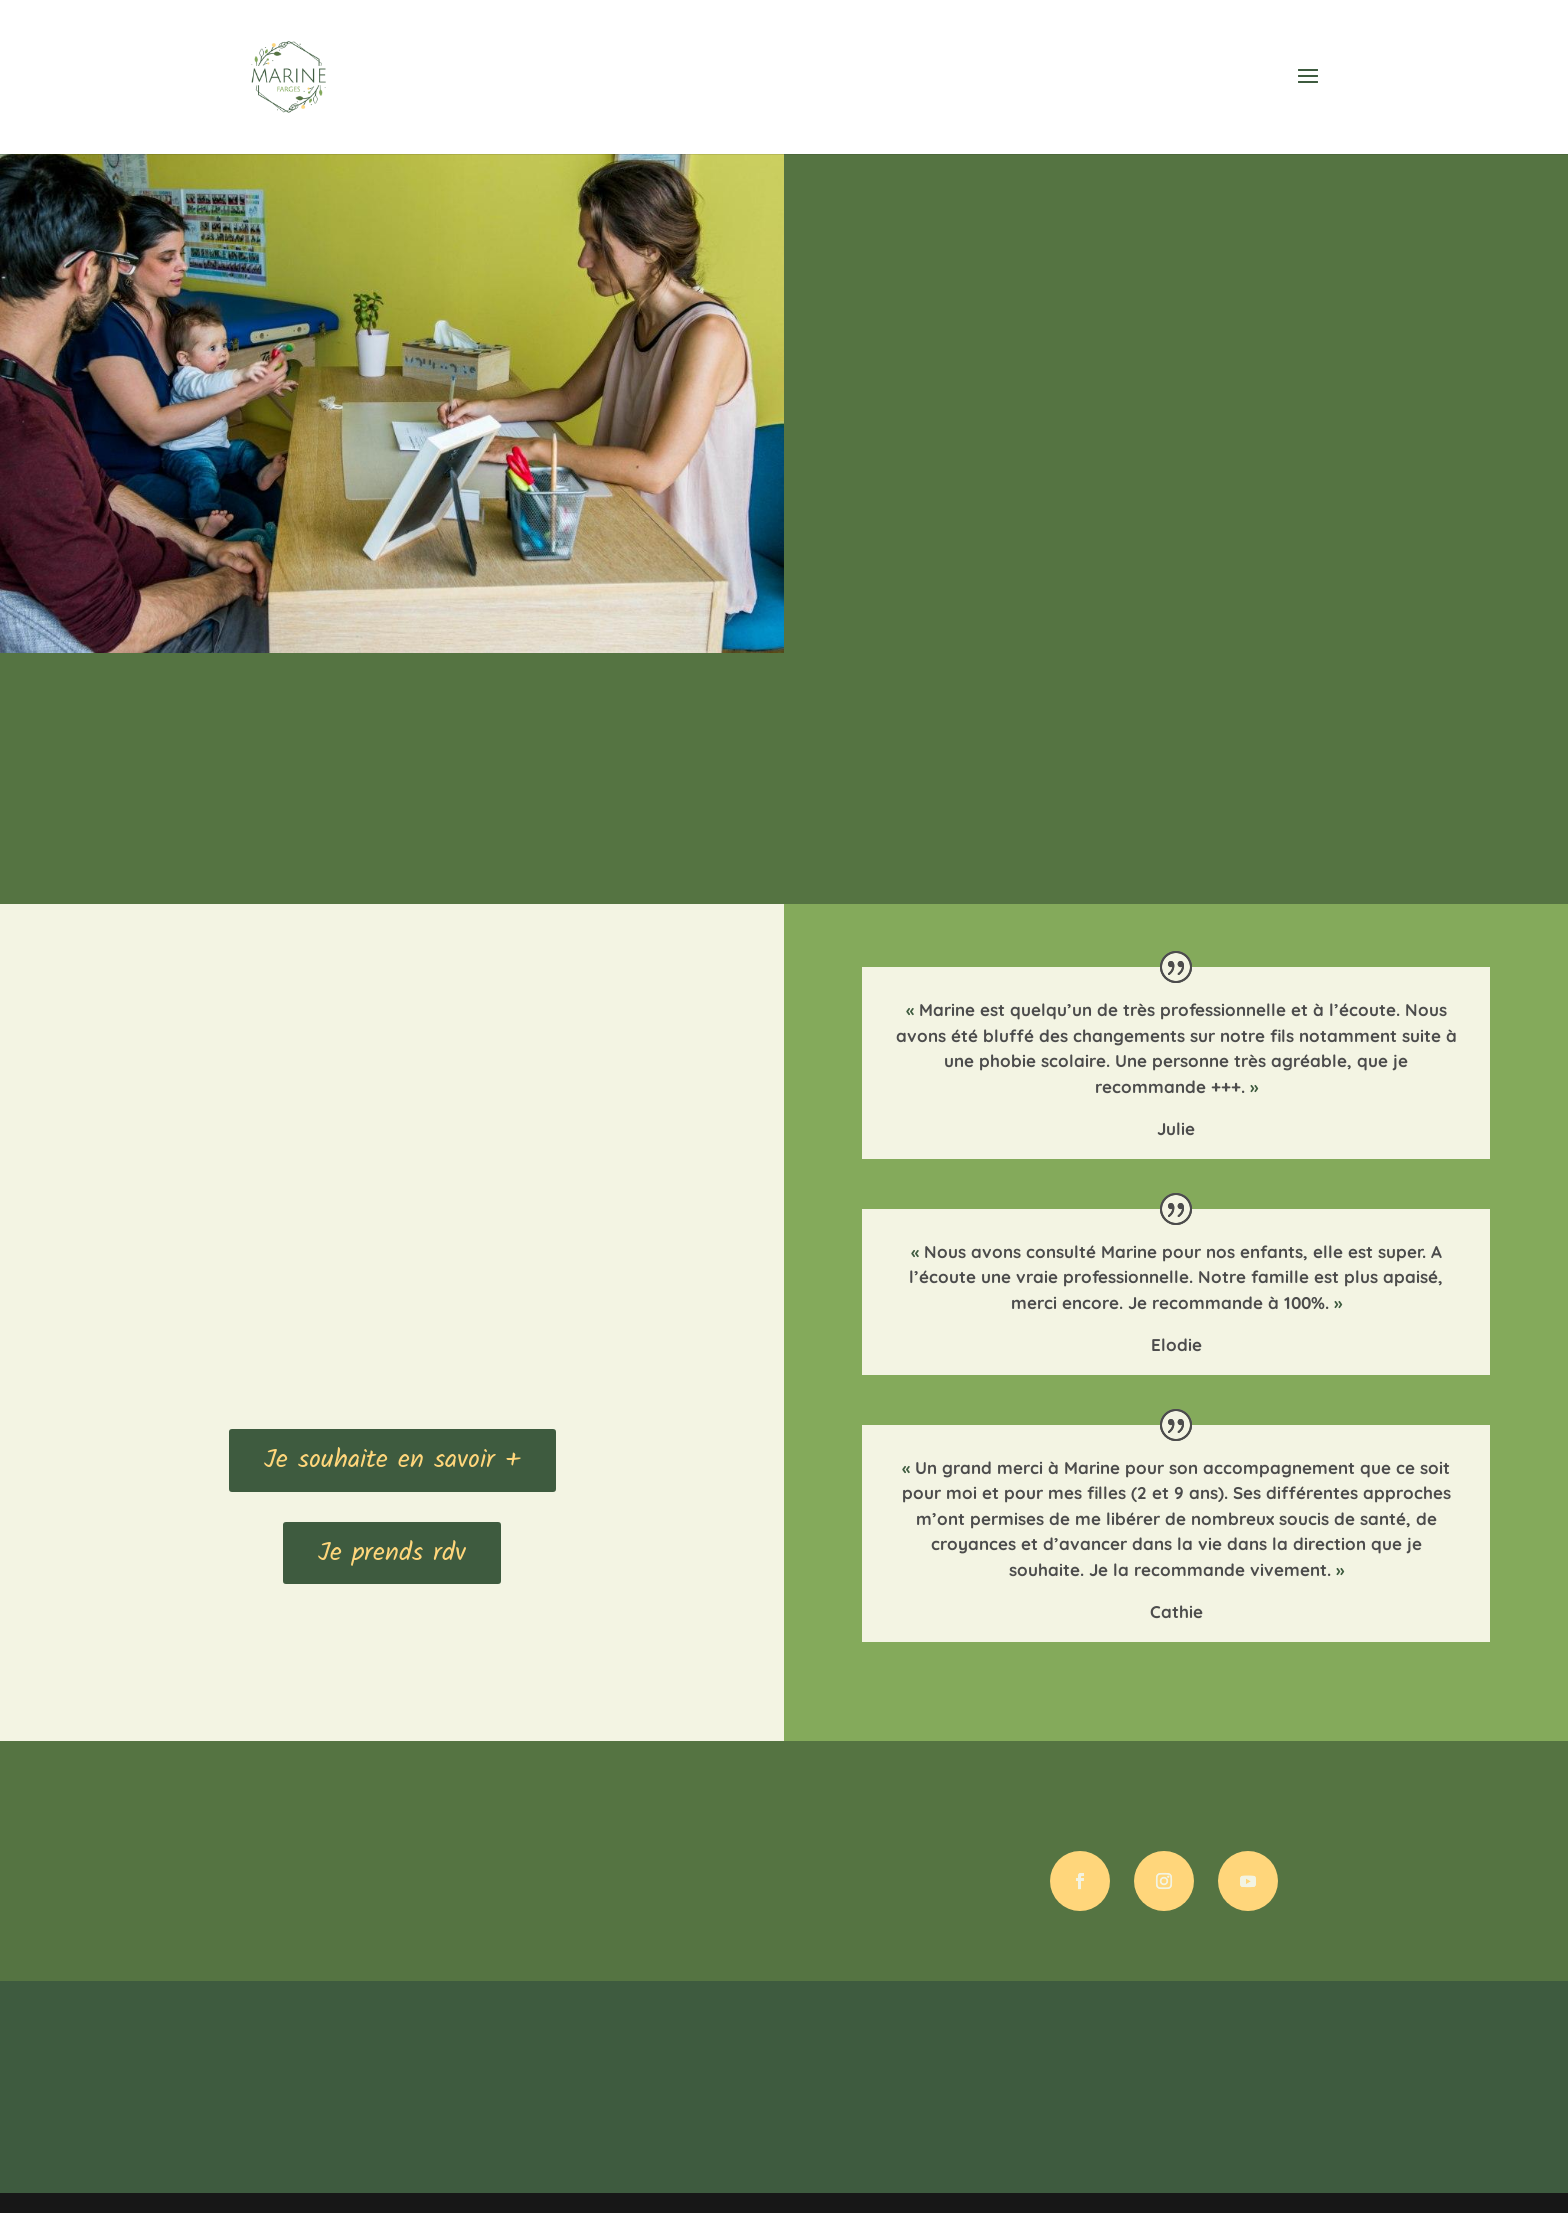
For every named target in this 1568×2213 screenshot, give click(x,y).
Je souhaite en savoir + (392, 1460)
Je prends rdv (392, 1553)
